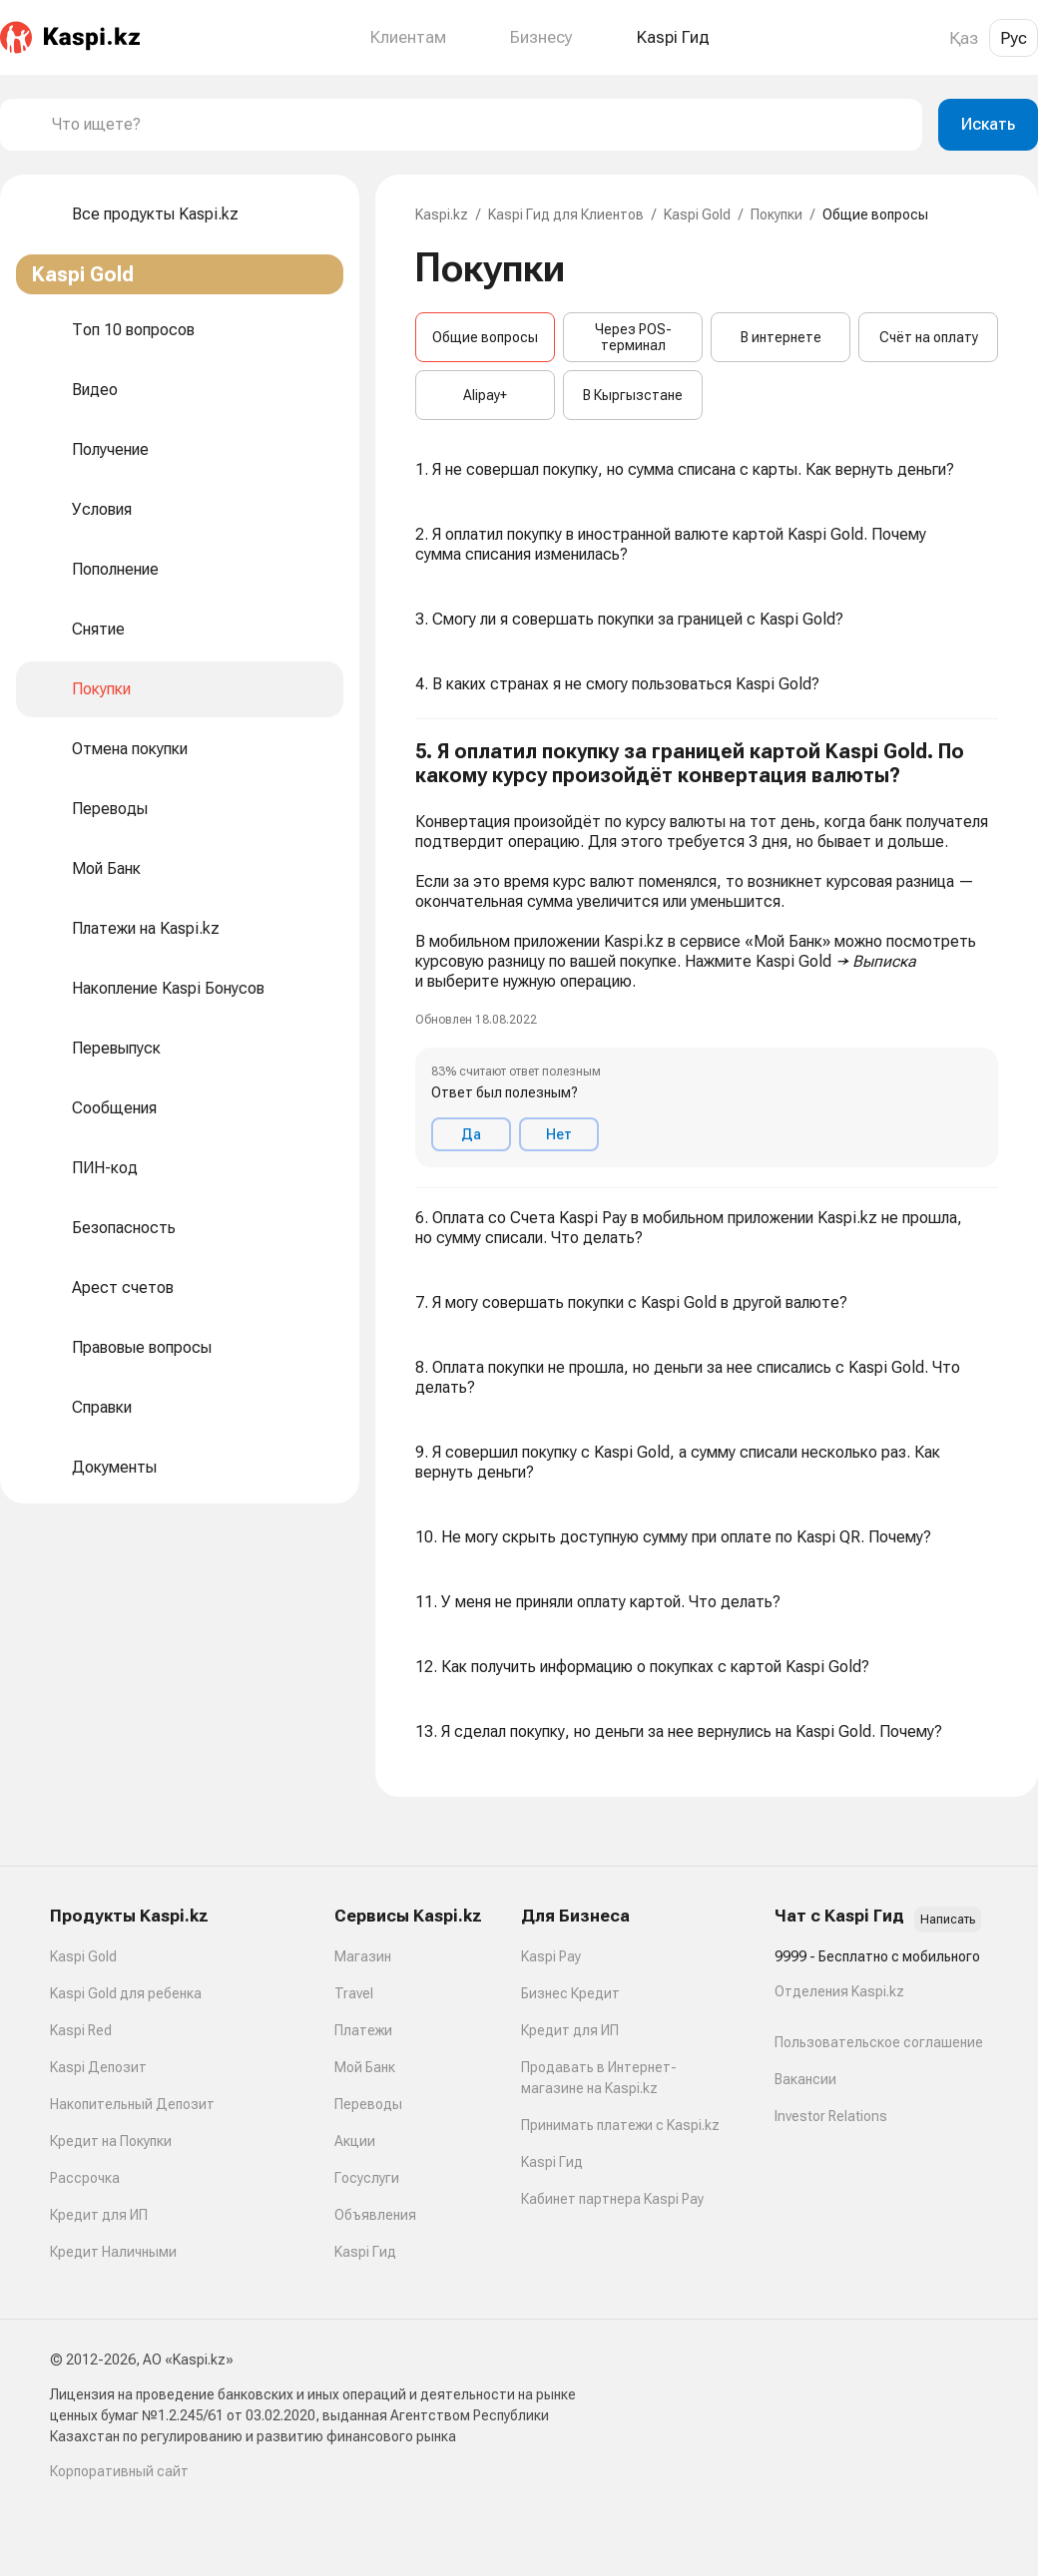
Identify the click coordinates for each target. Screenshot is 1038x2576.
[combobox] (479, 125)
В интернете (781, 337)
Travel (353, 1993)
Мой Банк (364, 2067)
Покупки (776, 214)
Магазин (362, 1956)
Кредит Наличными (113, 2252)
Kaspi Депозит (98, 2067)
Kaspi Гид (365, 2252)
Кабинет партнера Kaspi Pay (612, 2199)
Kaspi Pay (551, 1956)
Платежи (363, 2030)
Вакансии (805, 2079)
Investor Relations (831, 2116)
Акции (354, 2141)
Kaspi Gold (697, 214)
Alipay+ (485, 395)
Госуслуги (366, 2178)
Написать (947, 1920)
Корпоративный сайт (119, 2471)
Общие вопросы (485, 337)
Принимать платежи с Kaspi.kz (620, 2125)
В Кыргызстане (633, 395)
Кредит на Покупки (111, 2141)
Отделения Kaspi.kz (839, 1991)
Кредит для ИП (99, 2215)
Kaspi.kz (441, 214)
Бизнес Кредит (570, 1993)
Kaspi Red (81, 2030)
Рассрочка (85, 2178)
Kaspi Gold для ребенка (126, 1993)
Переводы (368, 2104)
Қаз (963, 38)
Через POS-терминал (633, 337)
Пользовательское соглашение (879, 2042)
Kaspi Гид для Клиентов (566, 214)
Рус (1013, 38)
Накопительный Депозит (132, 2104)
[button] (706, 953)
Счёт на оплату (928, 337)
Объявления (375, 2215)
